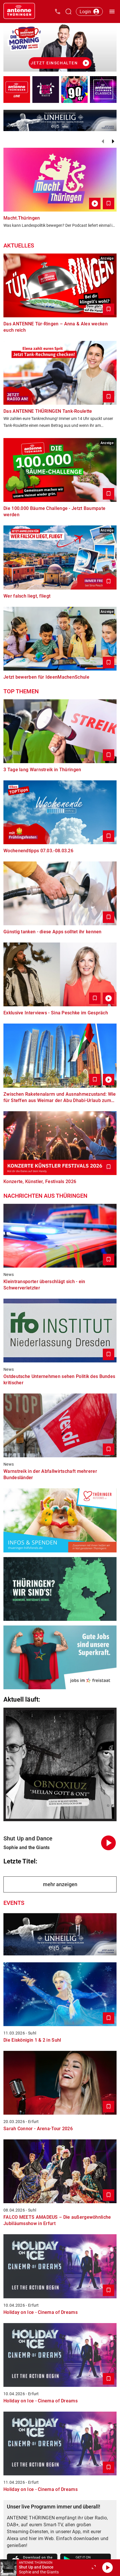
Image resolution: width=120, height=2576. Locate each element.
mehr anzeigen (60, 1884)
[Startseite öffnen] (19, 11)
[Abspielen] (107, 2567)
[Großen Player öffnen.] (93, 2567)
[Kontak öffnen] (57, 11)
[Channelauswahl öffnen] (68, 11)
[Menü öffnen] (112, 11)
